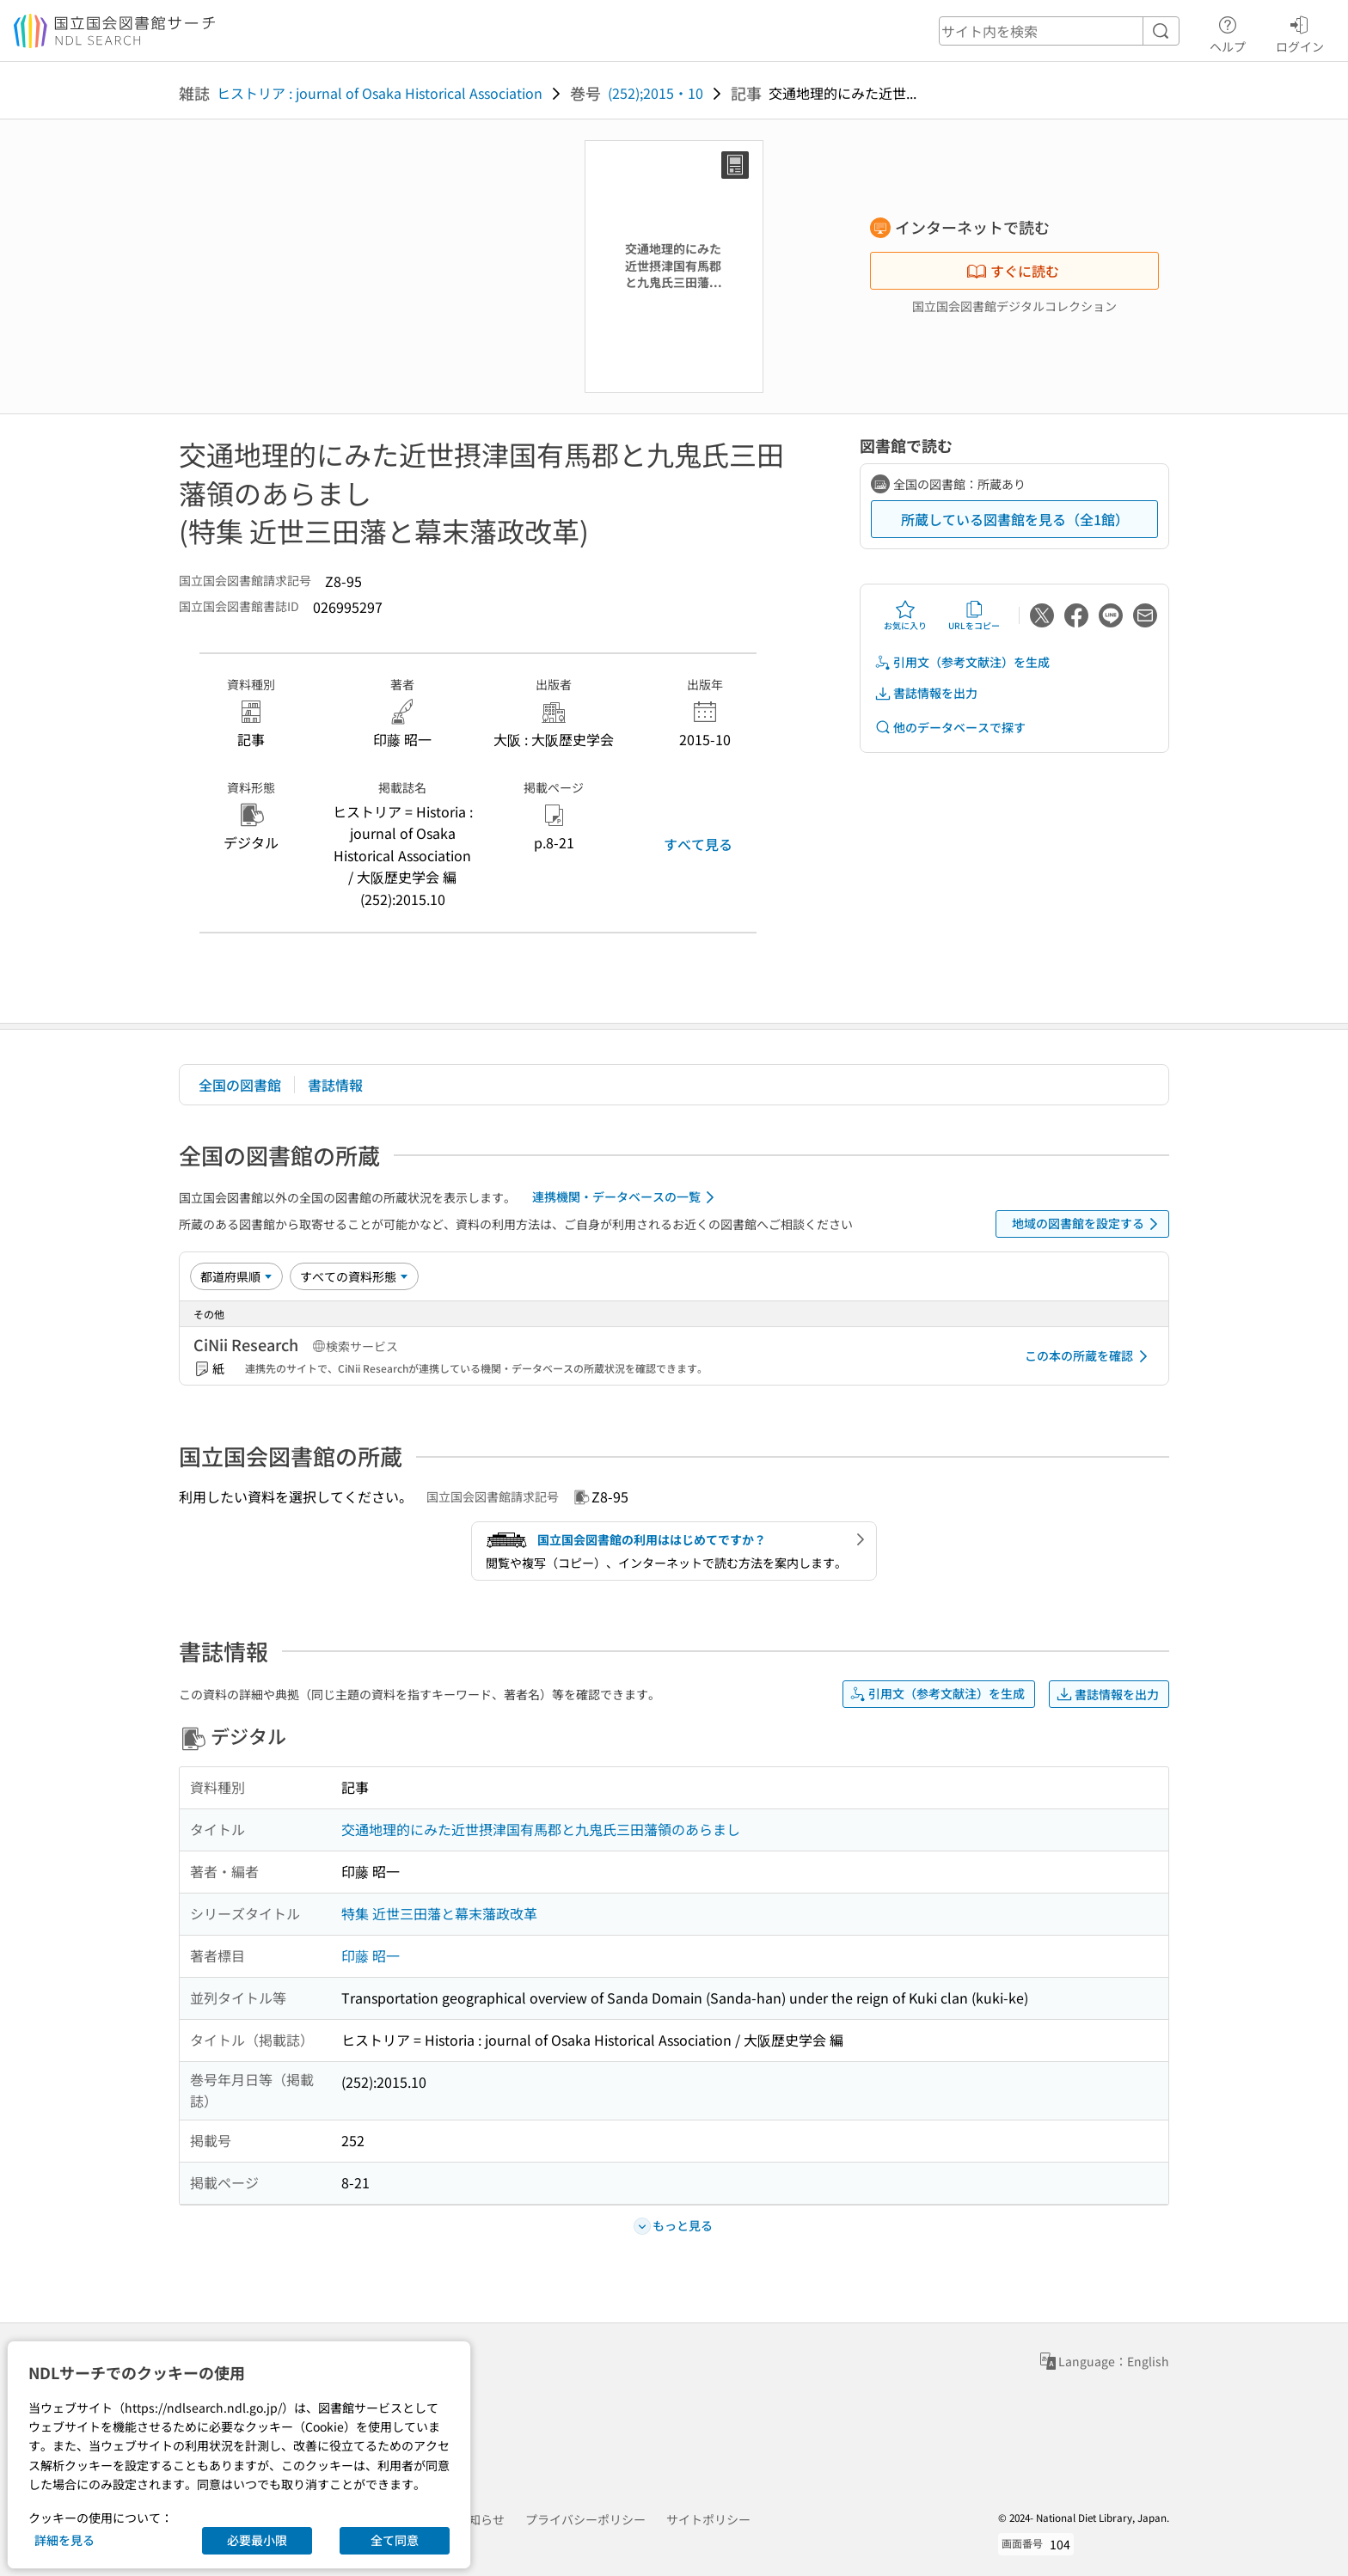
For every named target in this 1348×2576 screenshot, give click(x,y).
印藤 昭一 (370, 1955)
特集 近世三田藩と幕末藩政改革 (439, 1913)
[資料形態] (354, 1276)
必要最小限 (257, 2539)
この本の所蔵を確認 (1089, 1356)
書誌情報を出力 (925, 693)
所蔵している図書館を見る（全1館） (1015, 519)
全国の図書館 (240, 1084)
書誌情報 (335, 1084)
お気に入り (905, 615)
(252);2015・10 (655, 93)
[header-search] (1059, 31)
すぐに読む (1012, 270)
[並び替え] (236, 1276)
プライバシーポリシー (585, 2519)
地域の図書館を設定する (1088, 1224)
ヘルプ (1228, 31)
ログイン (1300, 31)
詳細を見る (64, 2539)
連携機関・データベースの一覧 (626, 1197)
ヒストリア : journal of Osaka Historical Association (379, 93)
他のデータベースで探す (950, 728)
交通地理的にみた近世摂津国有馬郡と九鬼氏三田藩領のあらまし (540, 1829)
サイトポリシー (708, 2519)
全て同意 (395, 2539)
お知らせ (480, 2519)
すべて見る (698, 844)
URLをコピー (974, 615)
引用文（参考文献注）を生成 (962, 662)
